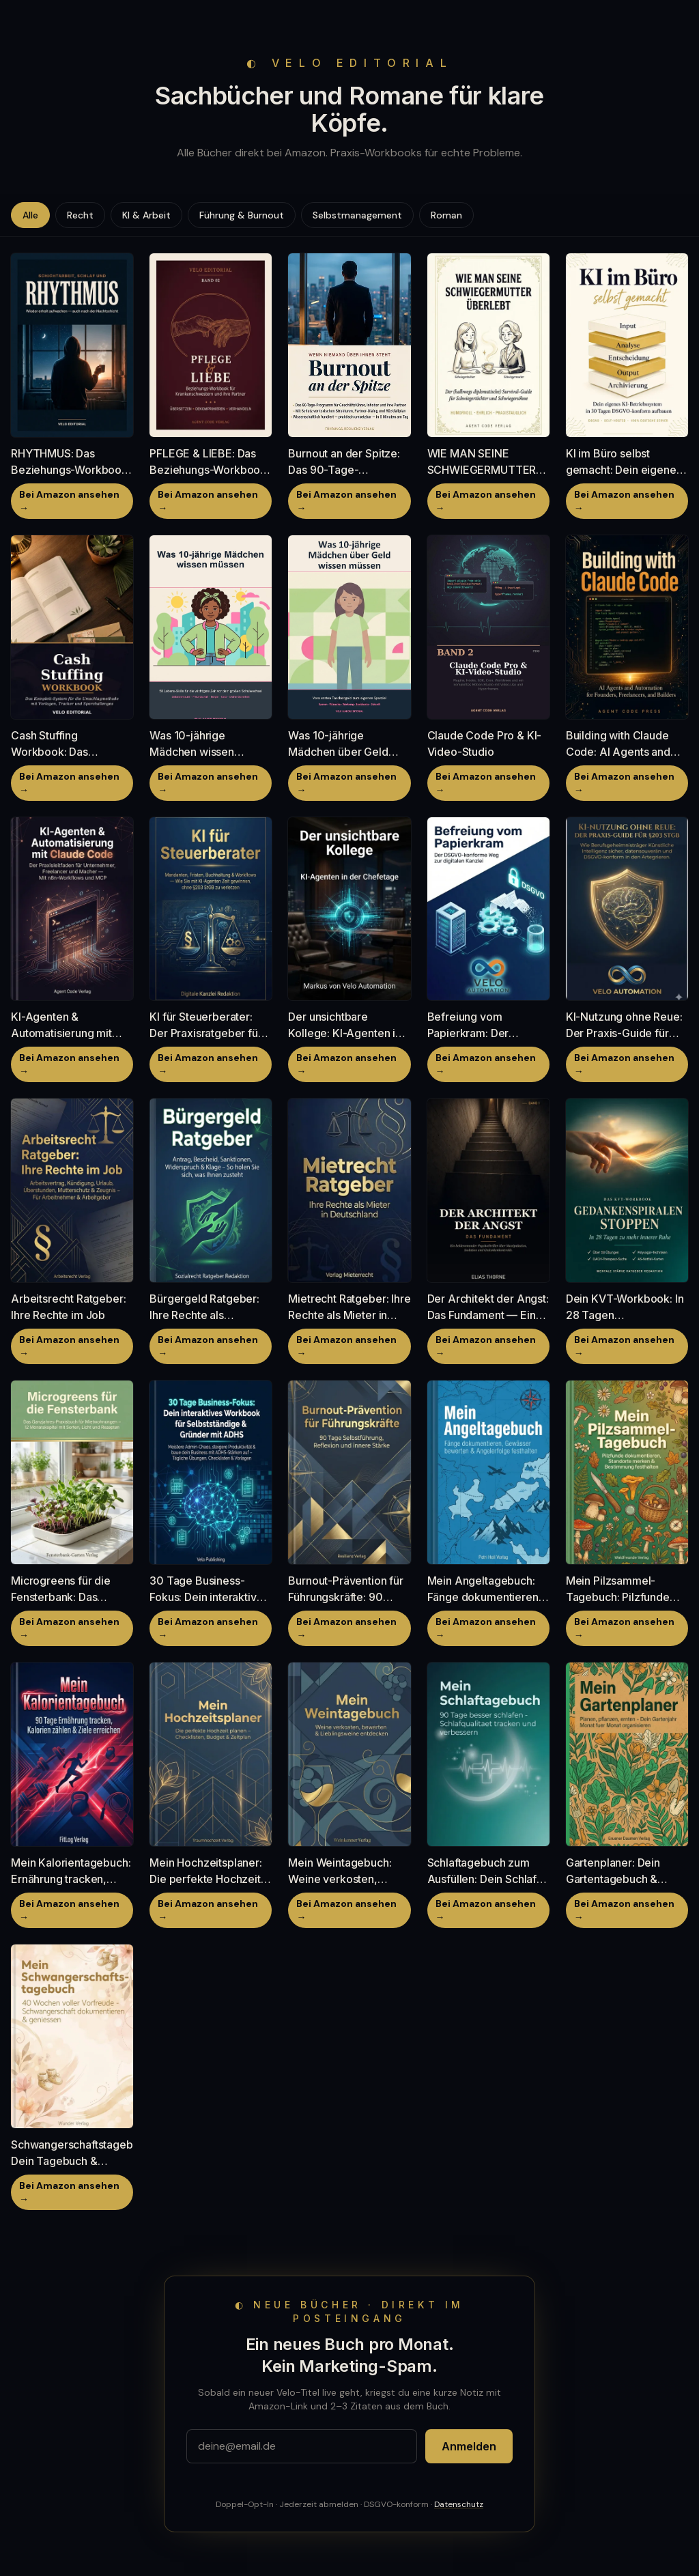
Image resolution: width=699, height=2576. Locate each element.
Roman (446, 215)
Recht (80, 215)
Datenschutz (458, 2504)
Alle (30, 215)
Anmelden (469, 2446)
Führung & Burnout (241, 215)
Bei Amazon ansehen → (69, 501)
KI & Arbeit (146, 215)
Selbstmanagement (357, 215)
